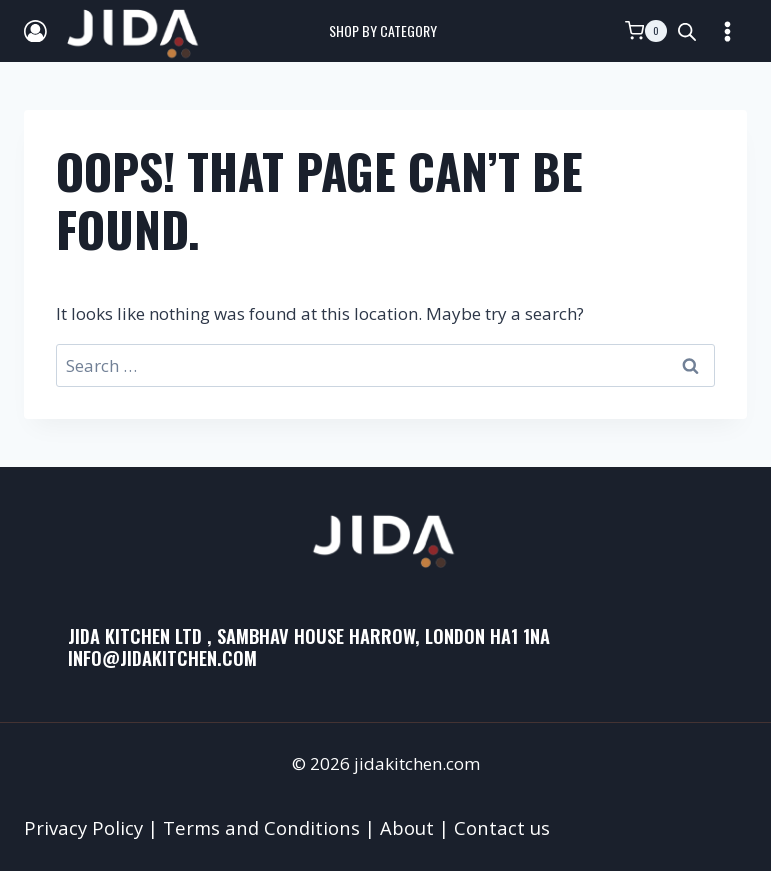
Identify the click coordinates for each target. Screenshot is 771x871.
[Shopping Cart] (646, 31)
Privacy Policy (83, 827)
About (407, 827)
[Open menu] (727, 31)
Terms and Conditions (261, 827)
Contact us (502, 827)
